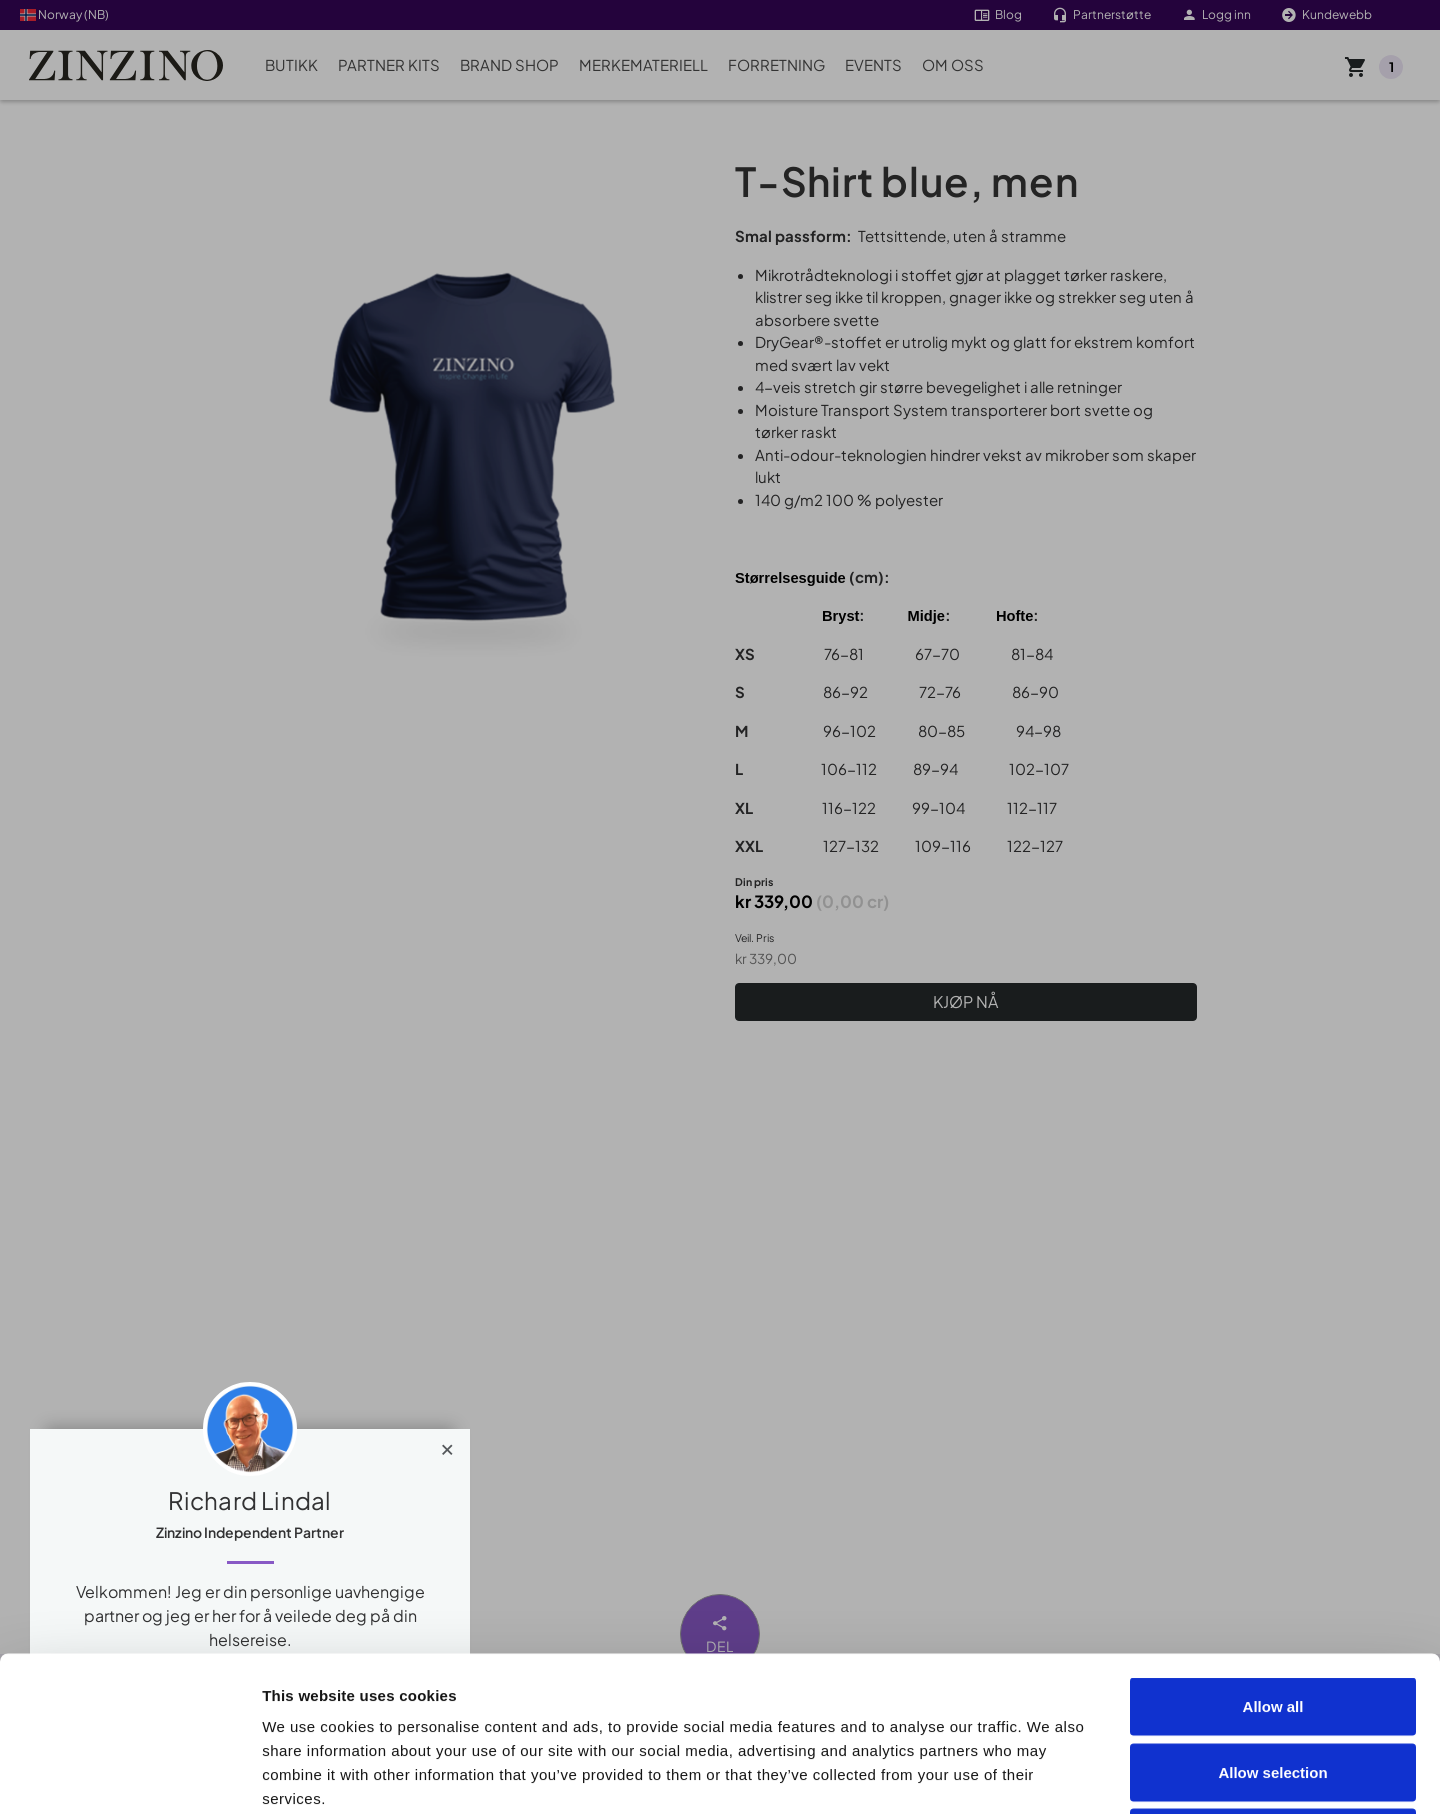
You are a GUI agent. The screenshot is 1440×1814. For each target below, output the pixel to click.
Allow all (1273, 1551)
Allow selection (1272, 1617)
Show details (1131, 1774)
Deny (1273, 1682)
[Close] (447, 1445)
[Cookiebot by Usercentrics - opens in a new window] (129, 1775)
